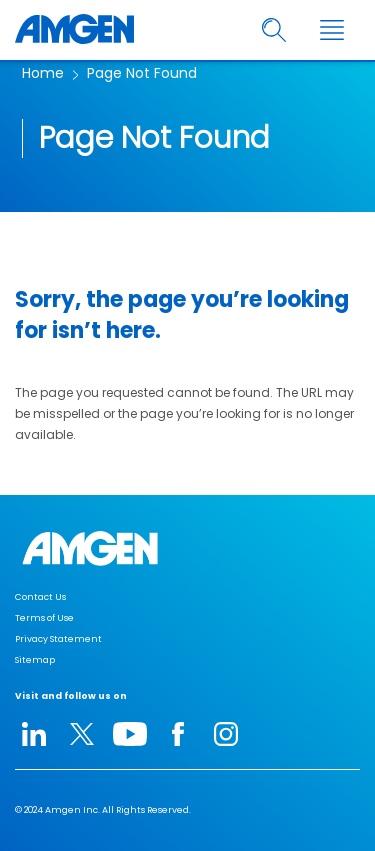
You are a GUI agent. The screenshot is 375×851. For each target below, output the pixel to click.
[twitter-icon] (82, 734)
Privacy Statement (58, 639)
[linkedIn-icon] (34, 734)
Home (43, 73)
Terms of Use (44, 618)
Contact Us (40, 597)
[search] (274, 30)
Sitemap (35, 660)
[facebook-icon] (178, 734)
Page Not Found (142, 73)
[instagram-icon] (226, 734)
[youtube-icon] (130, 734)
